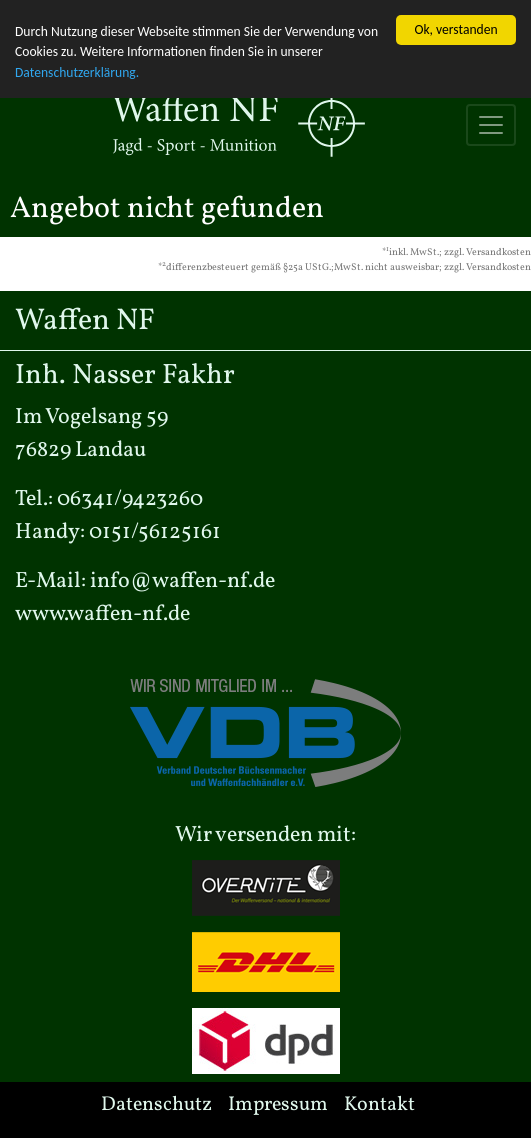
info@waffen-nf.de (182, 580)
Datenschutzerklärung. (77, 71)
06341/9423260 (130, 498)
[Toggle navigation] (491, 124)
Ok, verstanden (455, 28)
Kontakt (379, 1104)
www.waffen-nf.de (102, 613)
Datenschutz (156, 1104)
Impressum (278, 1104)
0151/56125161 (155, 531)
